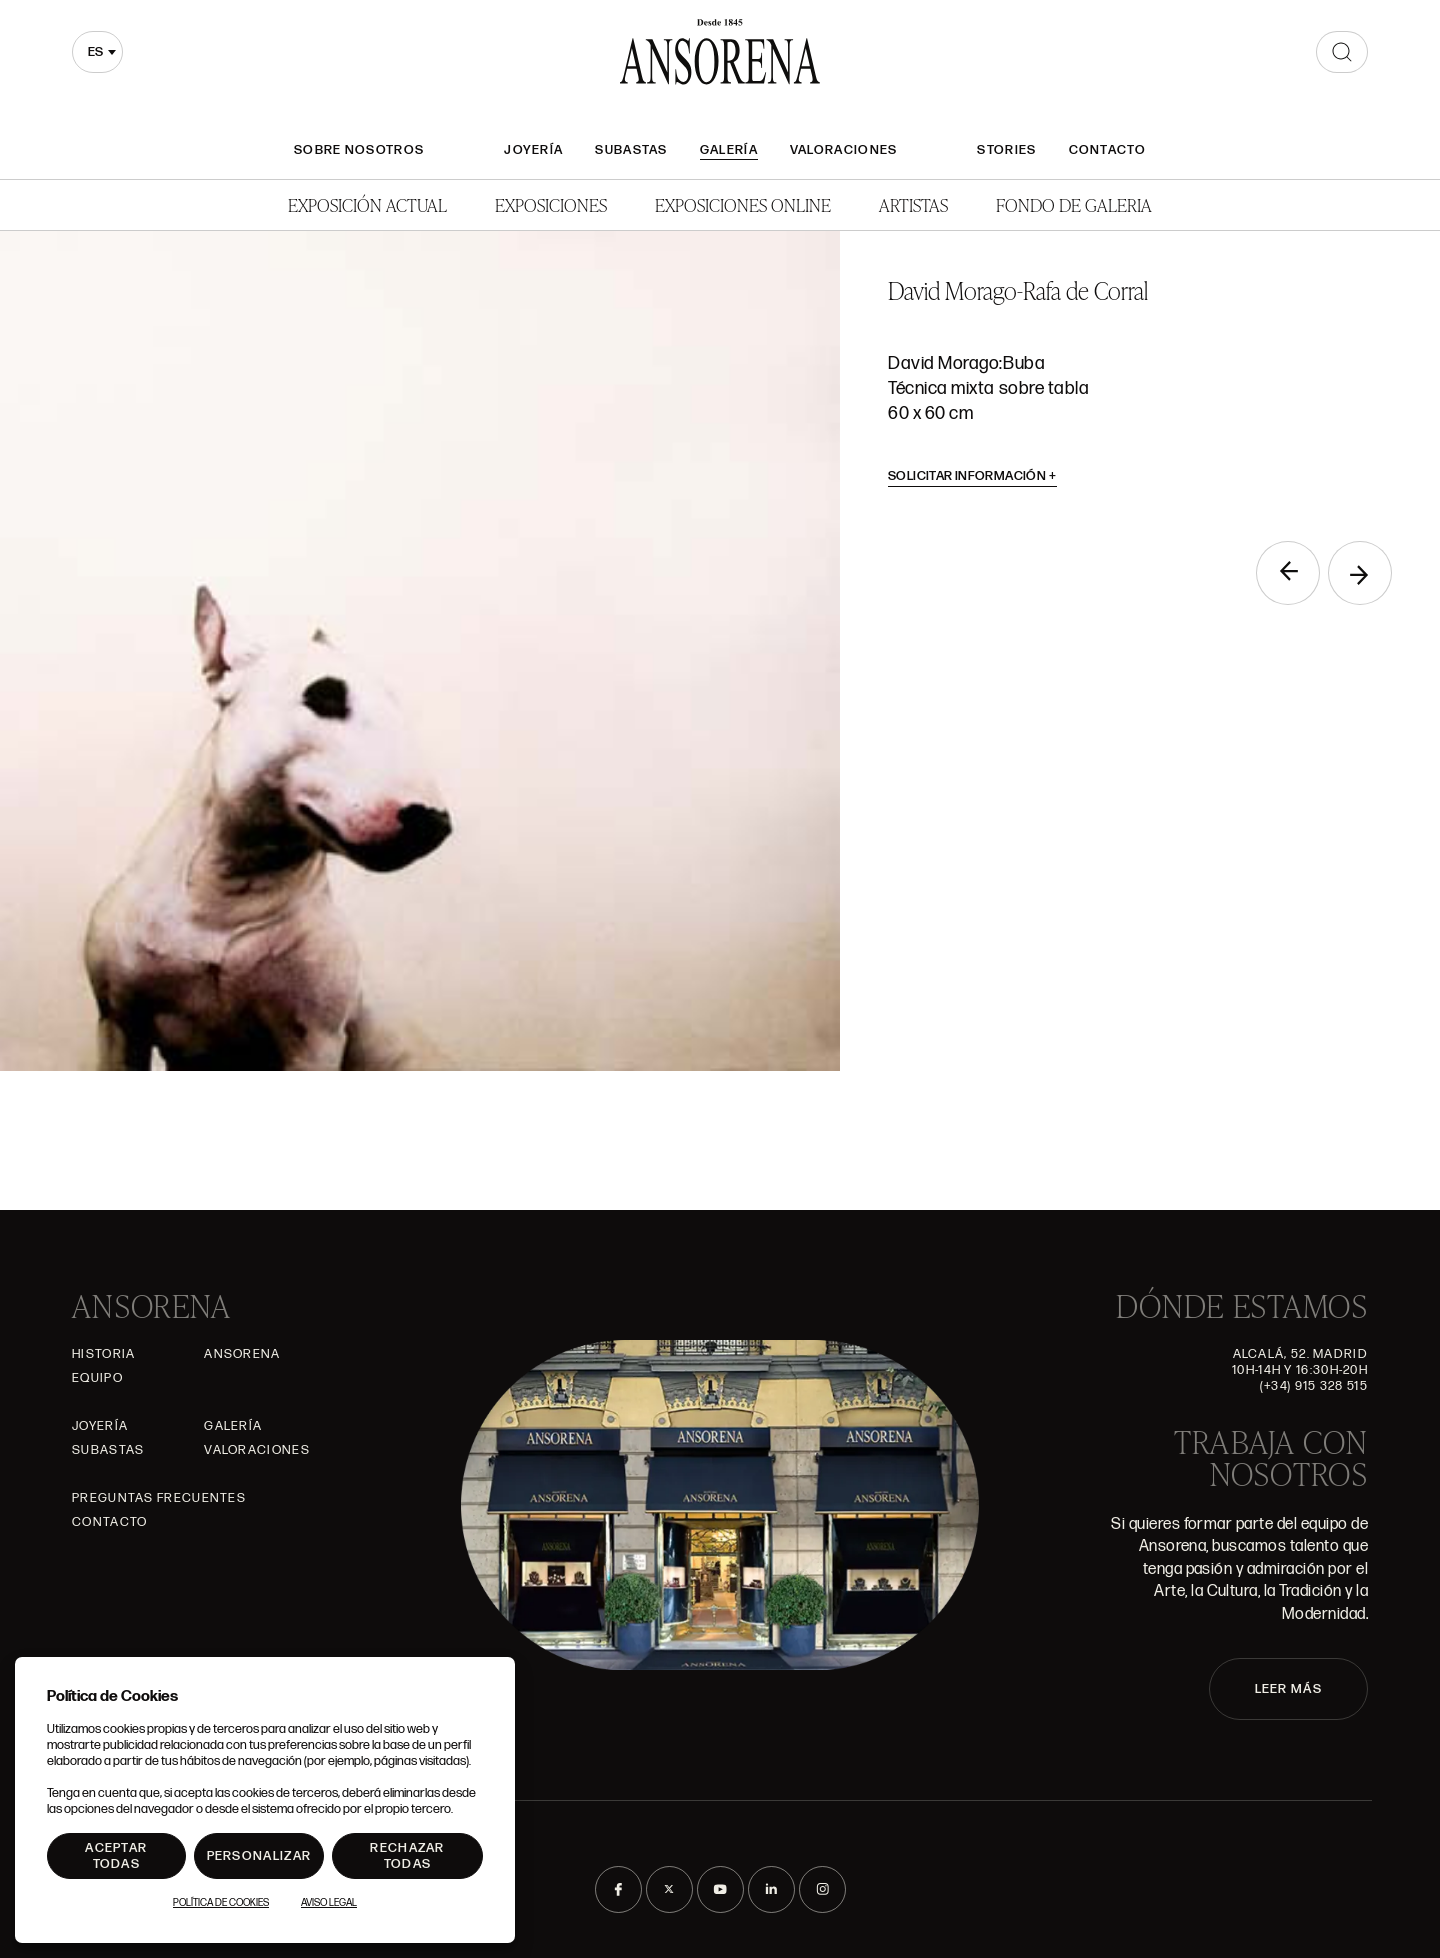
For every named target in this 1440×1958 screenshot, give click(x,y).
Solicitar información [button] (972, 476)
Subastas (631, 150)
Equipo (97, 1378)
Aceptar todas (116, 1856)
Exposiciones (551, 204)
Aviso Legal (329, 1903)
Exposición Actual (367, 204)
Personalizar (259, 1856)
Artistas (913, 204)
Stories (1006, 150)
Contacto (1107, 150)
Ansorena (242, 1354)
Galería (729, 150)
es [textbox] (95, 52)
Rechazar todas (407, 1856)
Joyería (533, 150)
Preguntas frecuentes (159, 1498)
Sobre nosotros (359, 150)
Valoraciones (844, 150)
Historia (103, 1354)
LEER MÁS (1288, 1689)
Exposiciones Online (743, 204)
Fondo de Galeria (1074, 204)
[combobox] (97, 52)
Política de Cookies (221, 1903)
